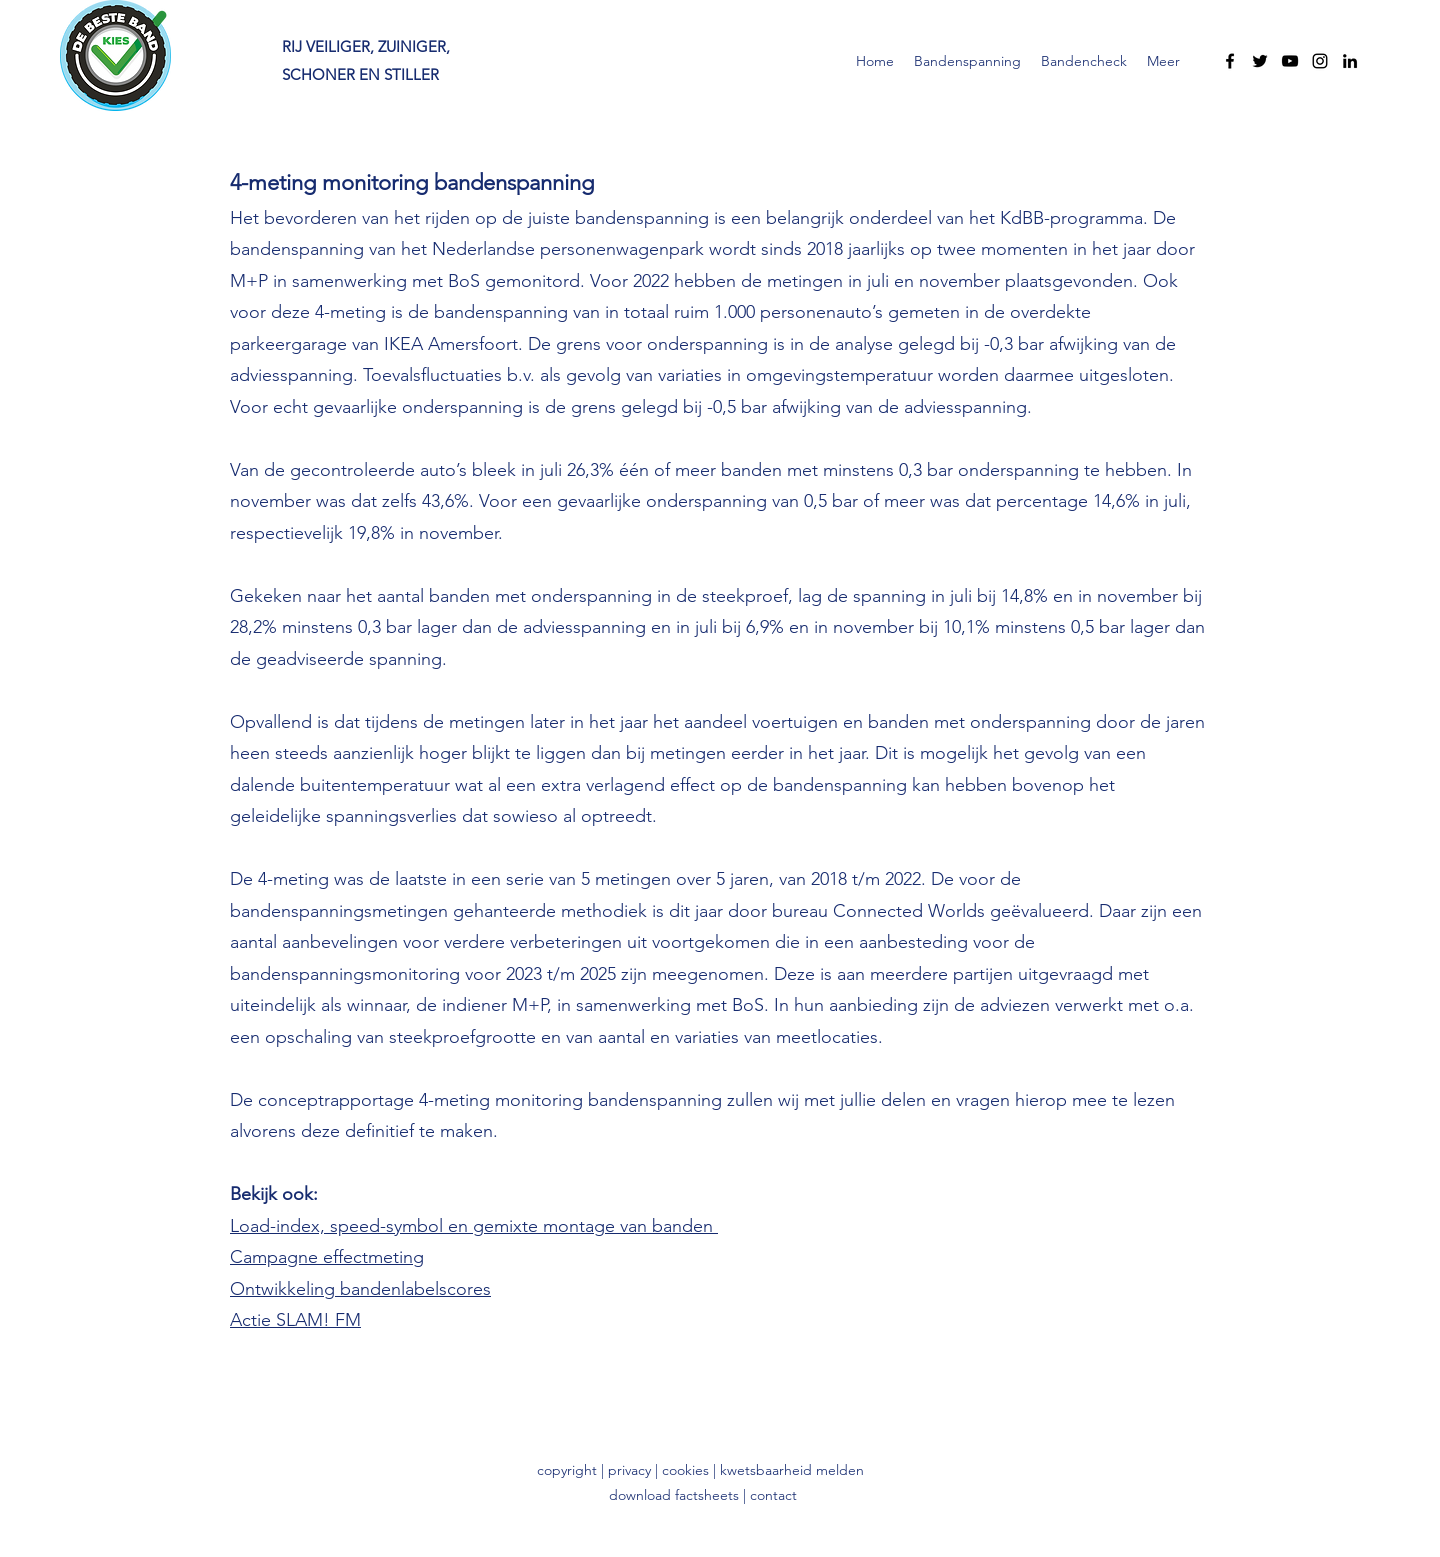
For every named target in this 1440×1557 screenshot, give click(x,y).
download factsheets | (679, 1495)
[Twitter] (1260, 61)
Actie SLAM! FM (295, 1320)
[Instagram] (1320, 61)
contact (773, 1495)
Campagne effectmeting (327, 1257)
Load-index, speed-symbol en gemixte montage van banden (474, 1226)
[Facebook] (1230, 61)
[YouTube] (1290, 61)
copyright (567, 1470)
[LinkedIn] (1350, 61)
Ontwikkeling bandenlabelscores (360, 1289)
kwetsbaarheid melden (792, 1470)
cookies (685, 1470)
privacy (631, 1470)
